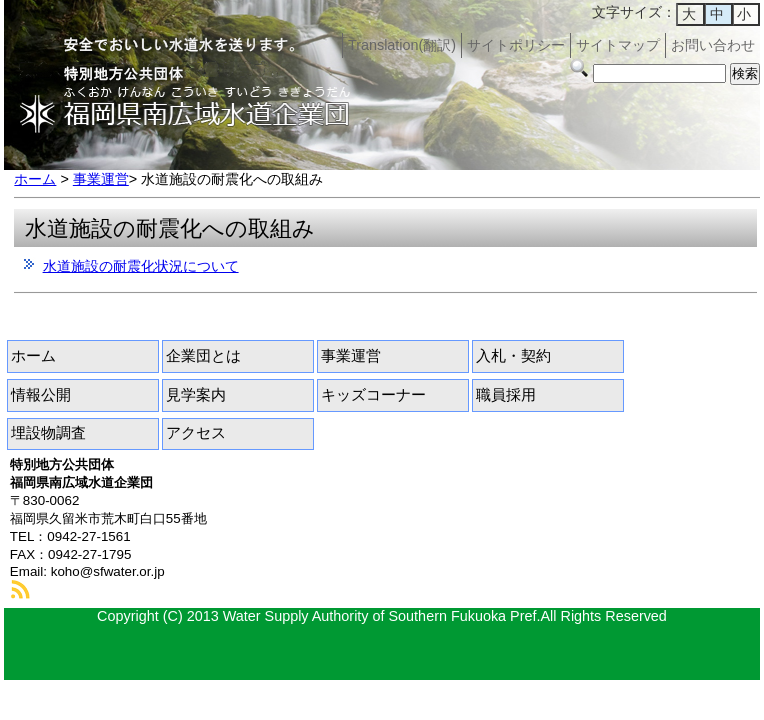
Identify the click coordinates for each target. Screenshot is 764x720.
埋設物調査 (48, 433)
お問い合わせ (713, 45)
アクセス (196, 433)
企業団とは (203, 356)
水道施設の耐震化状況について (141, 266)
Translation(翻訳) (402, 45)
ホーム (35, 179)
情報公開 (41, 395)
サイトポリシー (516, 45)
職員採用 (506, 395)
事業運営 (101, 179)
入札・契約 (513, 356)
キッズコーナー (373, 395)
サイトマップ (618, 45)
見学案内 (196, 395)
